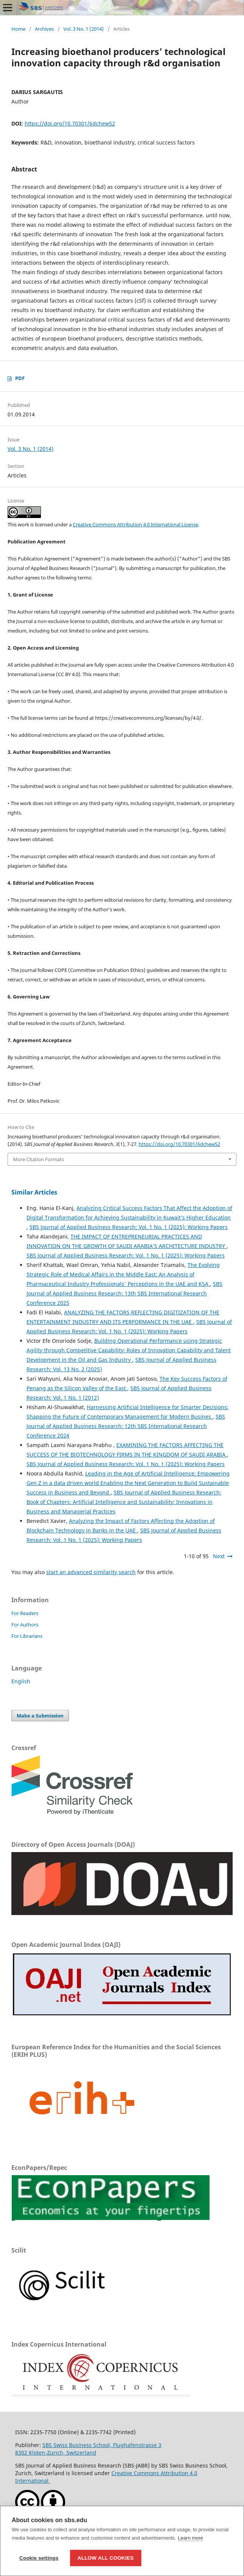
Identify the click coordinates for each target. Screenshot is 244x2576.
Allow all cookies (106, 2558)
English (20, 1681)
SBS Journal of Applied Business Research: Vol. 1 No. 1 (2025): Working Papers (129, 1227)
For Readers (24, 1613)
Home (18, 28)
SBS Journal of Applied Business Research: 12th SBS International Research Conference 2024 (126, 1426)
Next (219, 1556)
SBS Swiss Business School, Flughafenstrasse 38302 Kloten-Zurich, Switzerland (88, 2448)
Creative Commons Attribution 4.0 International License (135, 524)
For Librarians (26, 1636)
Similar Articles (34, 1192)
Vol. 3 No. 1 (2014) (83, 28)
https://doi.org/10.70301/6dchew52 (70, 123)
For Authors (24, 1624)
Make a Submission (40, 1715)
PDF (20, 378)
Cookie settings (39, 2558)
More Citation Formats (38, 1159)
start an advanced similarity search (91, 1572)
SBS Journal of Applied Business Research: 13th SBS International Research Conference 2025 (124, 1293)
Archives (44, 28)
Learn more (190, 2538)
